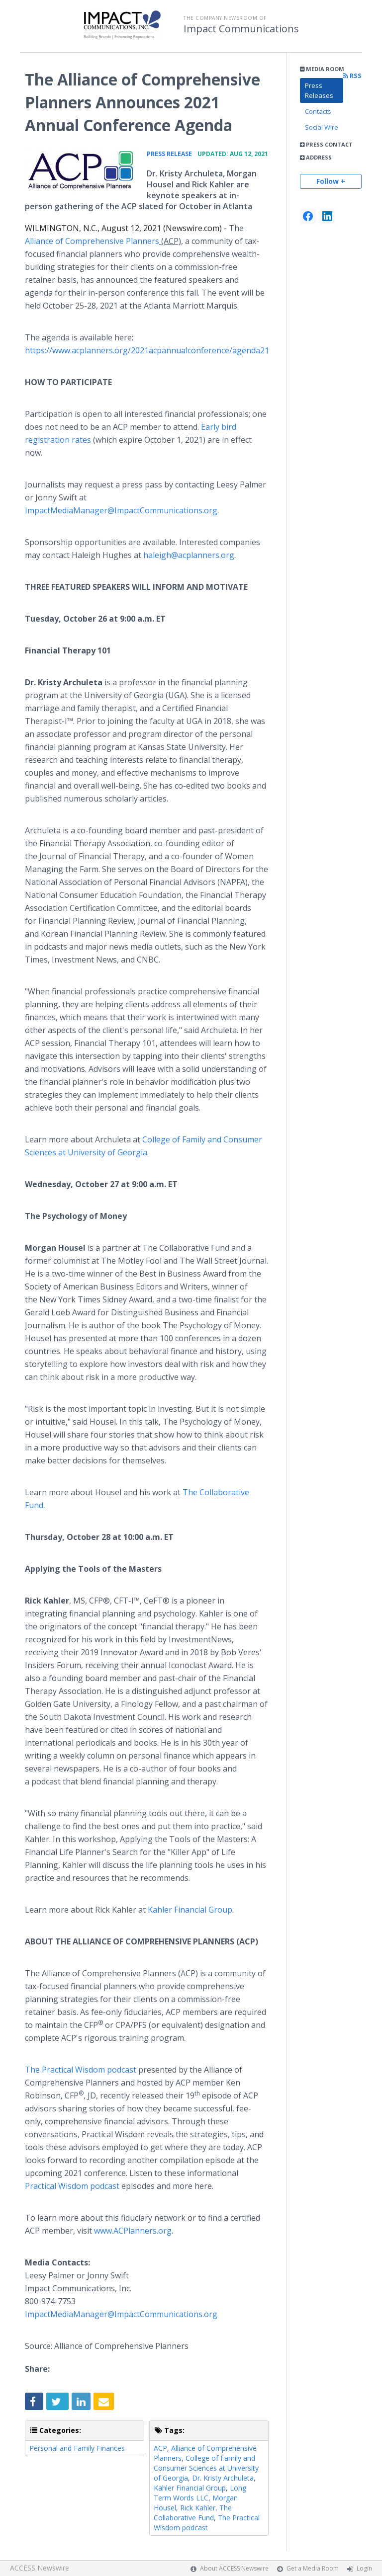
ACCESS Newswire (39, 2568)
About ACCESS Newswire (234, 2568)
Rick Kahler (197, 2507)
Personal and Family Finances (77, 2448)
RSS (352, 76)
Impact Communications (241, 28)
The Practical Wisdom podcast (80, 2069)
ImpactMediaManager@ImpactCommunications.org (121, 510)
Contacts (318, 111)
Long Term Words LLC (200, 2492)
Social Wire (321, 127)
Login (364, 2568)
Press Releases (319, 90)
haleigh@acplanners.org (188, 555)
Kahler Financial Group (190, 1909)
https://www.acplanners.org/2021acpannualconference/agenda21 (147, 350)
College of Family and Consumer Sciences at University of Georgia (206, 2468)
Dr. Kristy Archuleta (223, 2478)
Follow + (330, 181)
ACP (160, 2448)
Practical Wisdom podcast (72, 2185)
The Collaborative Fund (193, 2512)
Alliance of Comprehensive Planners (92, 241)
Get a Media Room (312, 2568)
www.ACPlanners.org (133, 2230)
